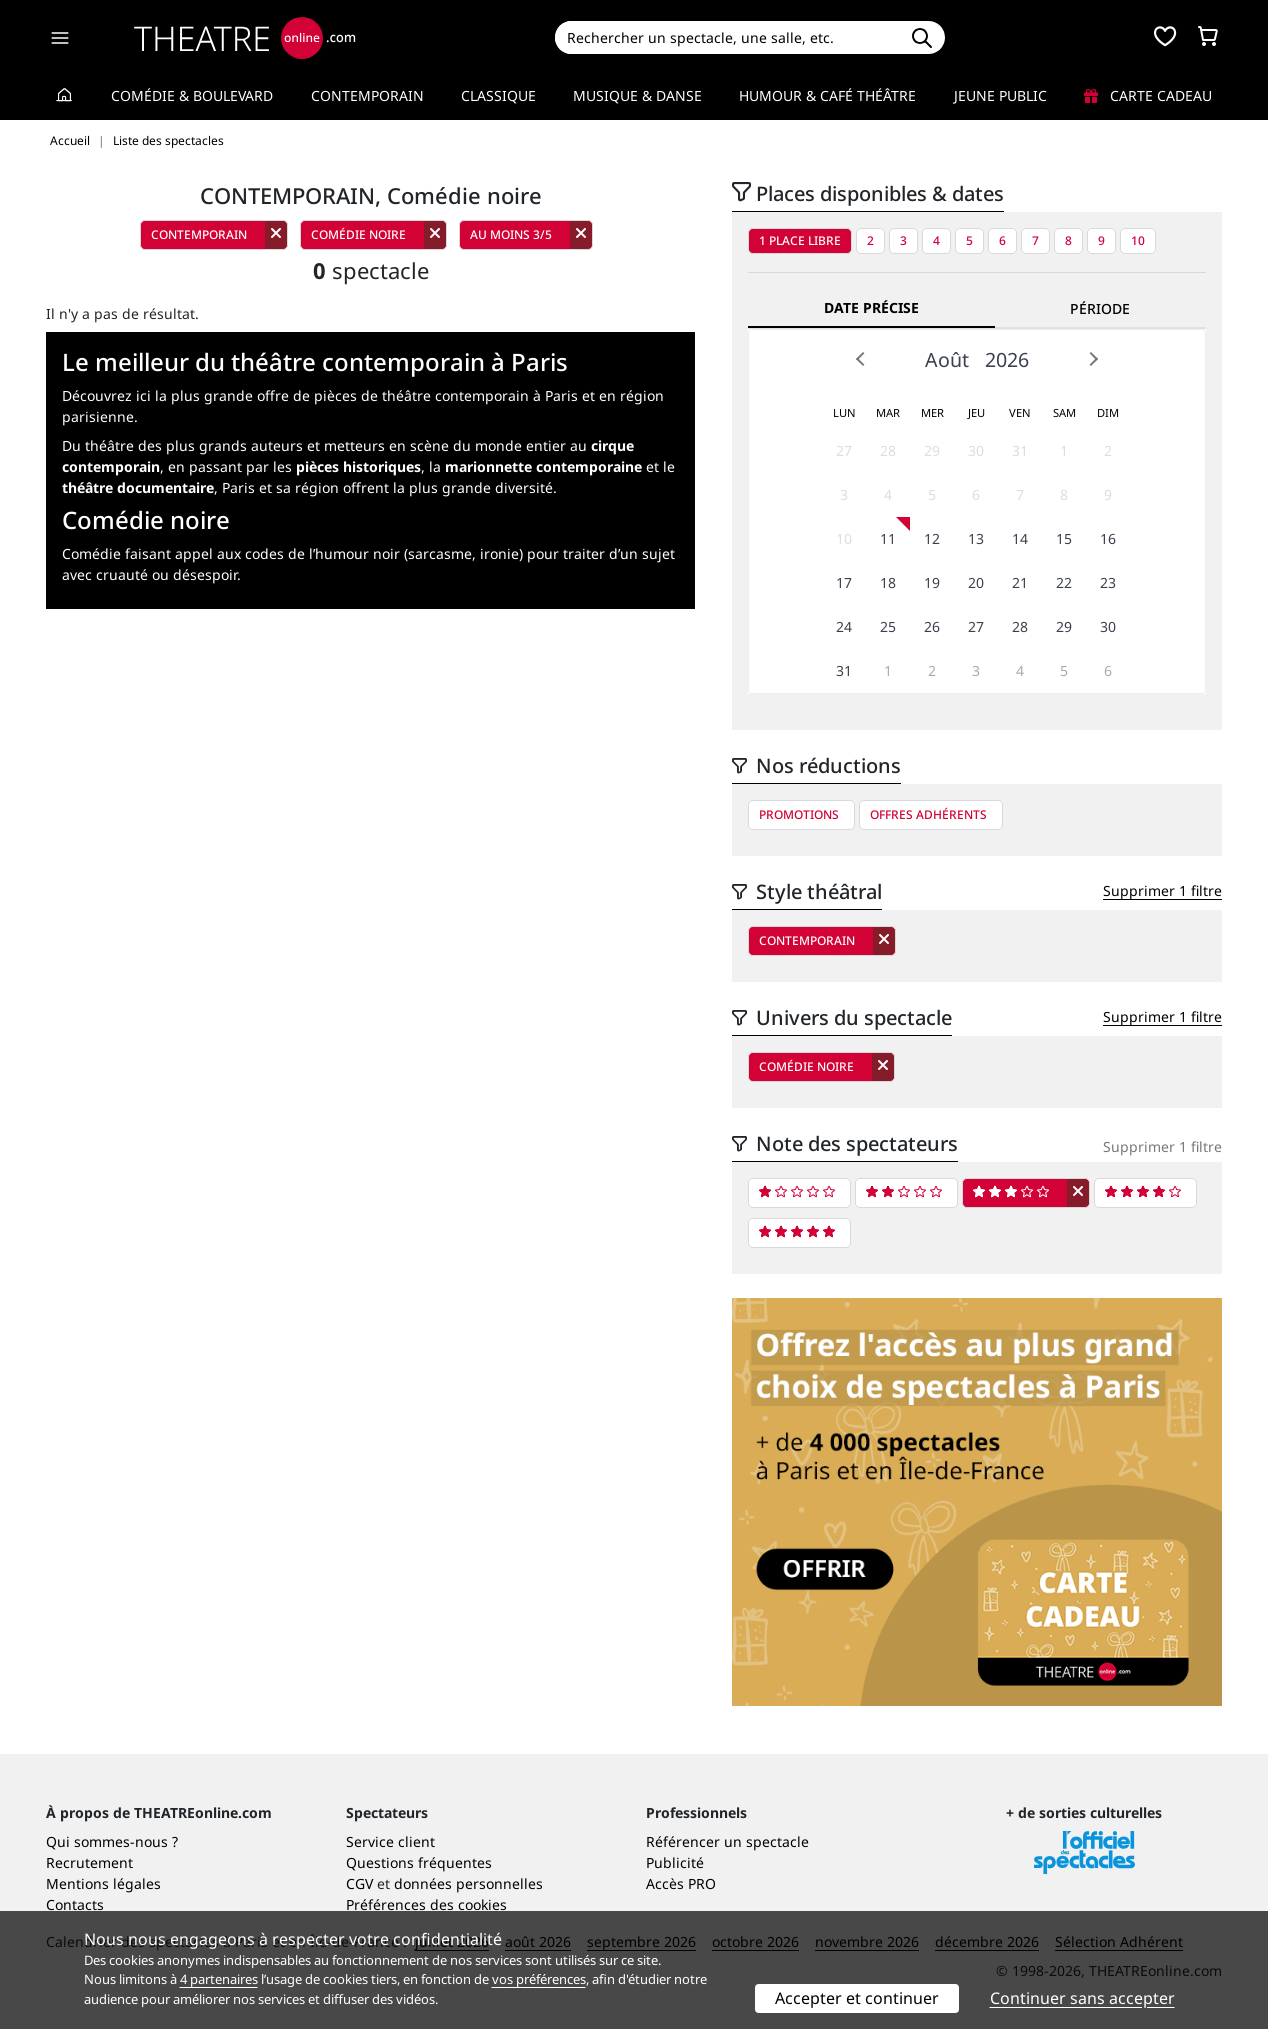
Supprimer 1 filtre (1162, 890)
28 (888, 450)
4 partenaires (219, 1979)
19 (932, 582)
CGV (359, 1883)
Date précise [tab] (871, 307)
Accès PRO (681, 1883)
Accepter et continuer (857, 1998)
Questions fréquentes (419, 1862)
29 (932, 450)
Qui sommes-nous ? (112, 1841)
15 (1064, 538)
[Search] (726, 37)
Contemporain (367, 95)
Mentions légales (103, 1883)
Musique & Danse (637, 95)
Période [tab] (1100, 308)
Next (1093, 359)
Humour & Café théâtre (827, 95)
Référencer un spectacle (727, 1841)
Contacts (75, 1904)
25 (888, 626)
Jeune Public (1000, 95)
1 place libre (800, 240)
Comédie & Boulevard (192, 95)
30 (976, 450)
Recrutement (89, 1862)
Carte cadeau (1148, 95)
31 (1020, 450)
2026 (1007, 359)
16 (1108, 538)
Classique (498, 95)
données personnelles (468, 1883)
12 (932, 538)
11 (888, 538)
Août (947, 359)
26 (932, 626)
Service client (390, 1841)
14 (1020, 538)
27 (844, 450)
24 (844, 626)
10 (1138, 240)
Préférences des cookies (426, 1904)
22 (1064, 582)
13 (976, 538)
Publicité (675, 1862)
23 (1108, 582)
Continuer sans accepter (1082, 1998)
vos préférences (539, 1979)
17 (844, 582)
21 (1020, 582)
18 (888, 582)
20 (976, 582)
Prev (861, 359)
